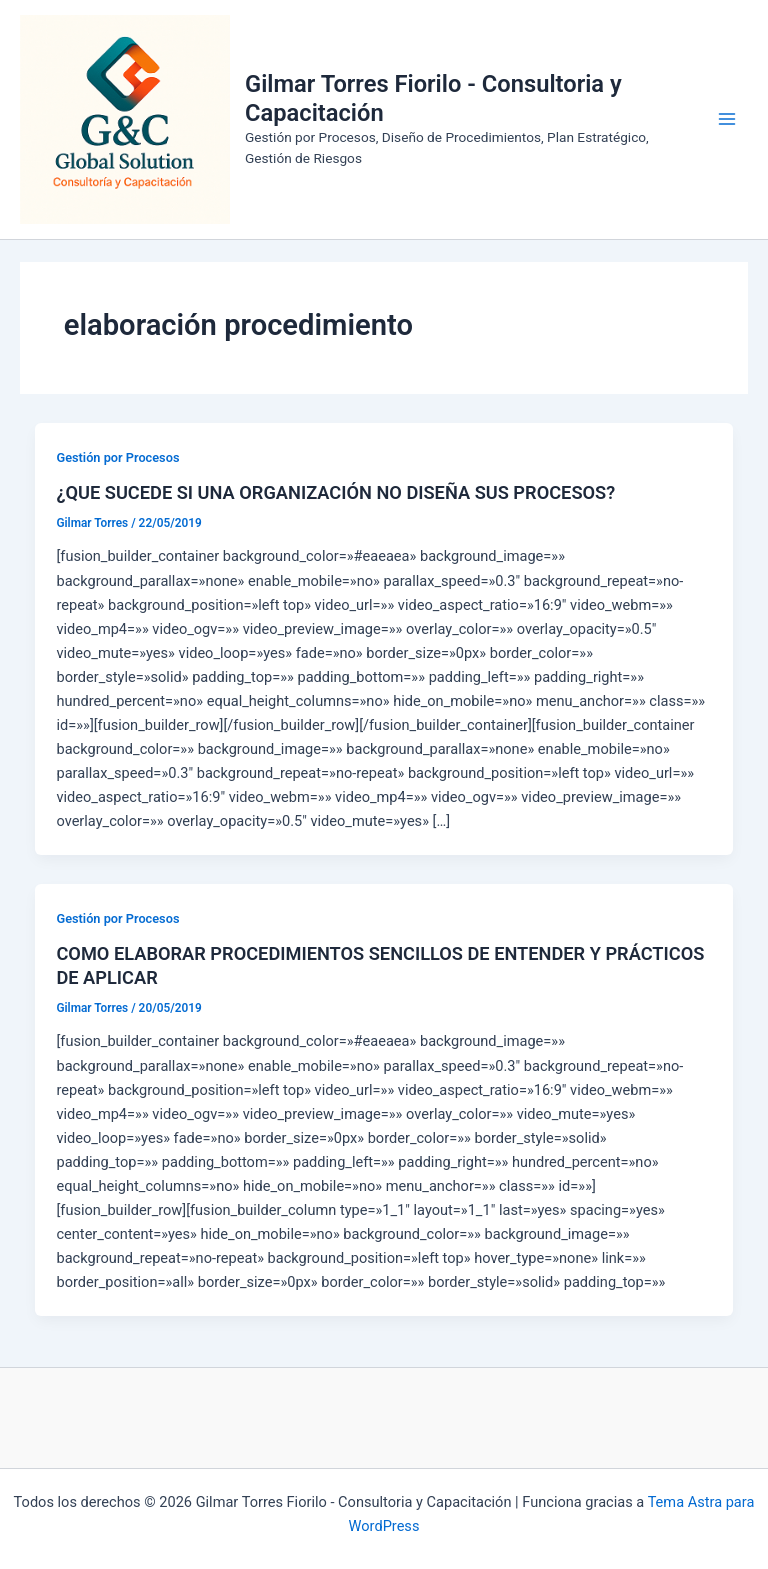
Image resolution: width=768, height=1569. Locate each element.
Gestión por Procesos (117, 457)
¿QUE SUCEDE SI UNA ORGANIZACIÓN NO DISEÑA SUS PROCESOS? (335, 492)
